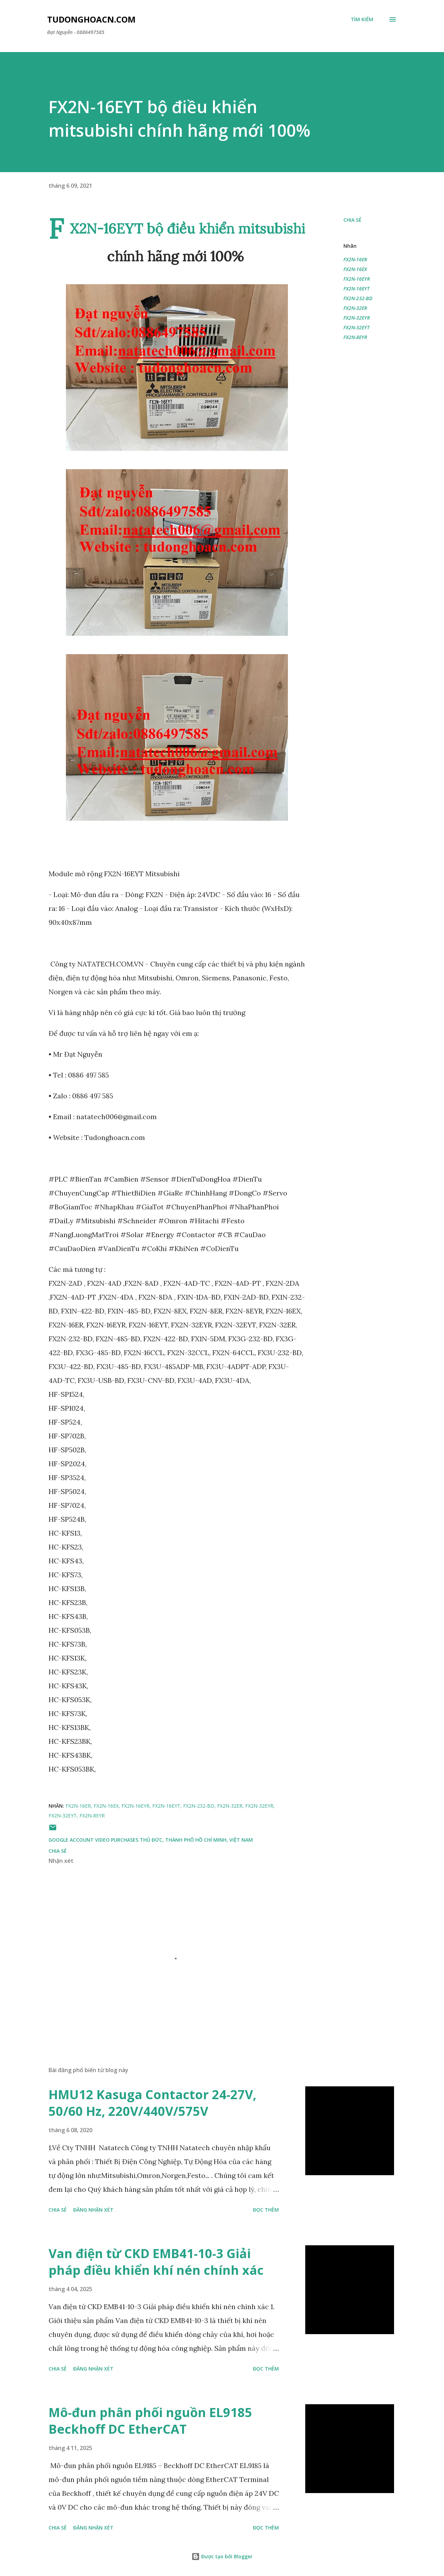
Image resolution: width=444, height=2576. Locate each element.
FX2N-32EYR (356, 317)
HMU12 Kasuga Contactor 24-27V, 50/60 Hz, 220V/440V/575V (152, 2103)
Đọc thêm (266, 2209)
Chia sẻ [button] (352, 220)
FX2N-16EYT (356, 288)
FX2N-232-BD (357, 298)
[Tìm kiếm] (362, 19)
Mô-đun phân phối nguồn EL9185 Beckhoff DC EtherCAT (150, 2421)
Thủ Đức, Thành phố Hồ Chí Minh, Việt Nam (196, 1839)
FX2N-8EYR (355, 337)
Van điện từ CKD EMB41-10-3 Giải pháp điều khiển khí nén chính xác (156, 2262)
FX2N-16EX (355, 269)
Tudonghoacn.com (91, 19)
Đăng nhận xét (93, 2209)
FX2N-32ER (355, 308)
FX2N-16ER (355, 259)
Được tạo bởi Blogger (222, 2556)
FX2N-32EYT (356, 327)
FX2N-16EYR (356, 279)
